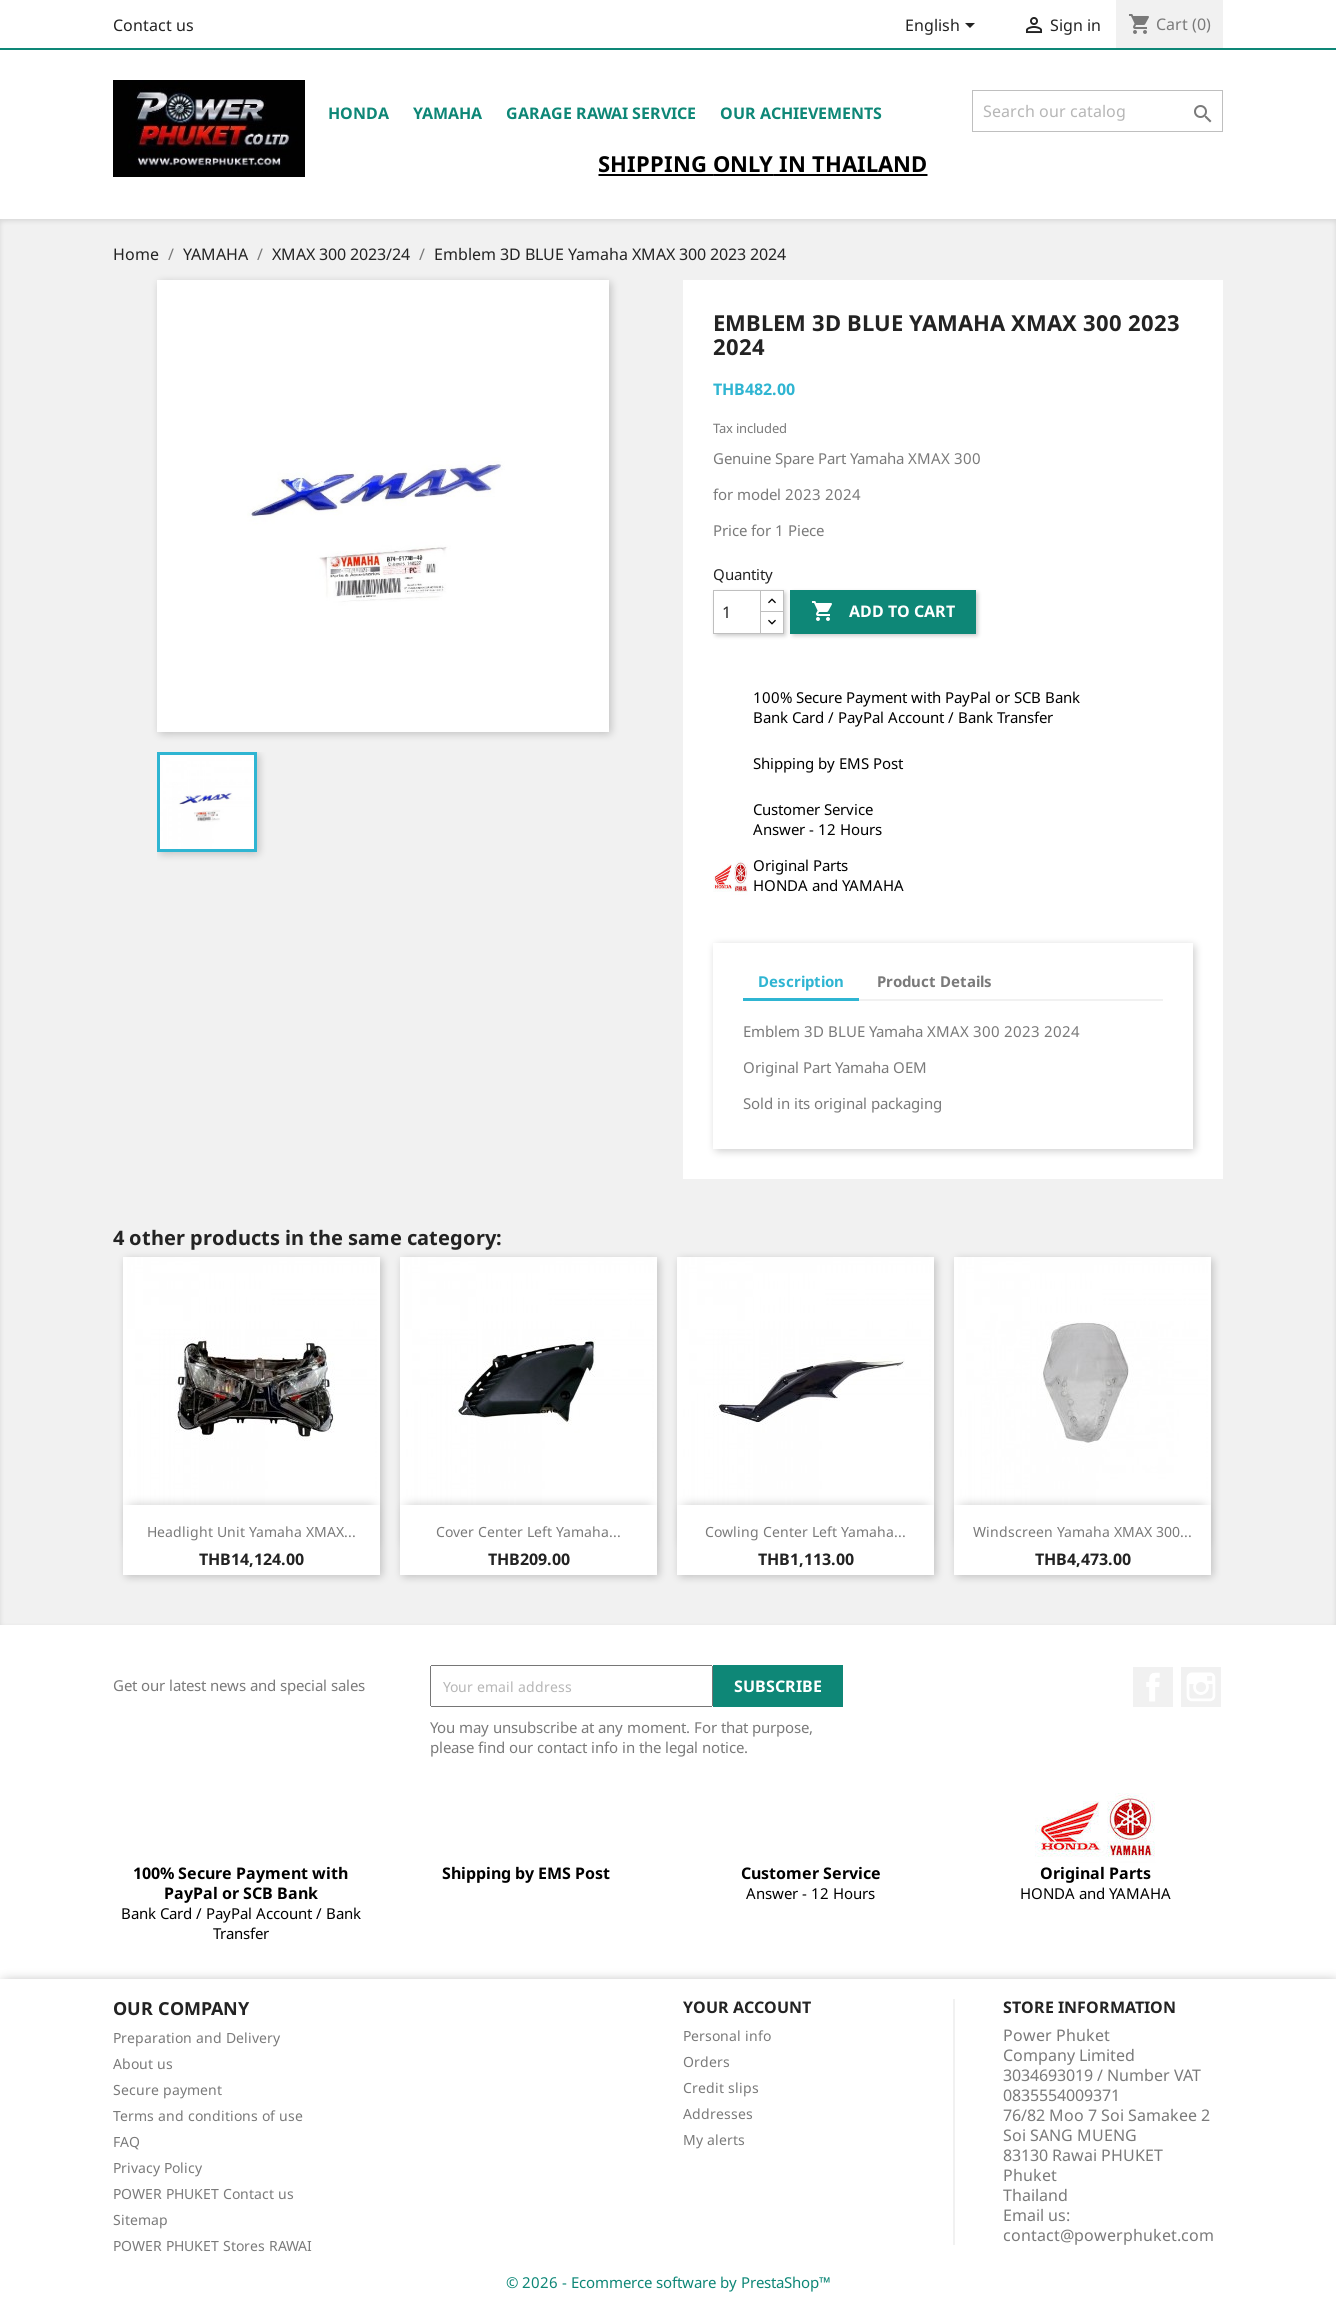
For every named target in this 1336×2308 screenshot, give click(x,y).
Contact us (153, 25)
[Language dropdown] (943, 27)
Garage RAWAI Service (601, 113)
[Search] (1097, 111)
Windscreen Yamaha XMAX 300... (1082, 1531)
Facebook (1153, 1687)
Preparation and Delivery (196, 2037)
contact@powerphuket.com (1108, 2235)
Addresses (718, 2113)
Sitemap (140, 2219)
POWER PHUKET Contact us (203, 2193)
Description (801, 981)
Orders (706, 2061)
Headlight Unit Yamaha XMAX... (251, 1531)
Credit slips (721, 2087)
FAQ (126, 2141)
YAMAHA (447, 113)
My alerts (714, 2139)
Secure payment (167, 2089)
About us (143, 2063)
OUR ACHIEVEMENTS (801, 113)
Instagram (1201, 1687)
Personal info (727, 2035)
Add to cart (883, 612)
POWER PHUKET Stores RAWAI (212, 2245)
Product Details (934, 981)
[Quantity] (737, 612)
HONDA (358, 113)
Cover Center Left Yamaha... (528, 1531)
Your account (747, 2007)
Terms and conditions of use (208, 2115)
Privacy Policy (157, 2167)
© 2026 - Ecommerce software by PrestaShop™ (668, 2282)
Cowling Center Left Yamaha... (805, 1531)
